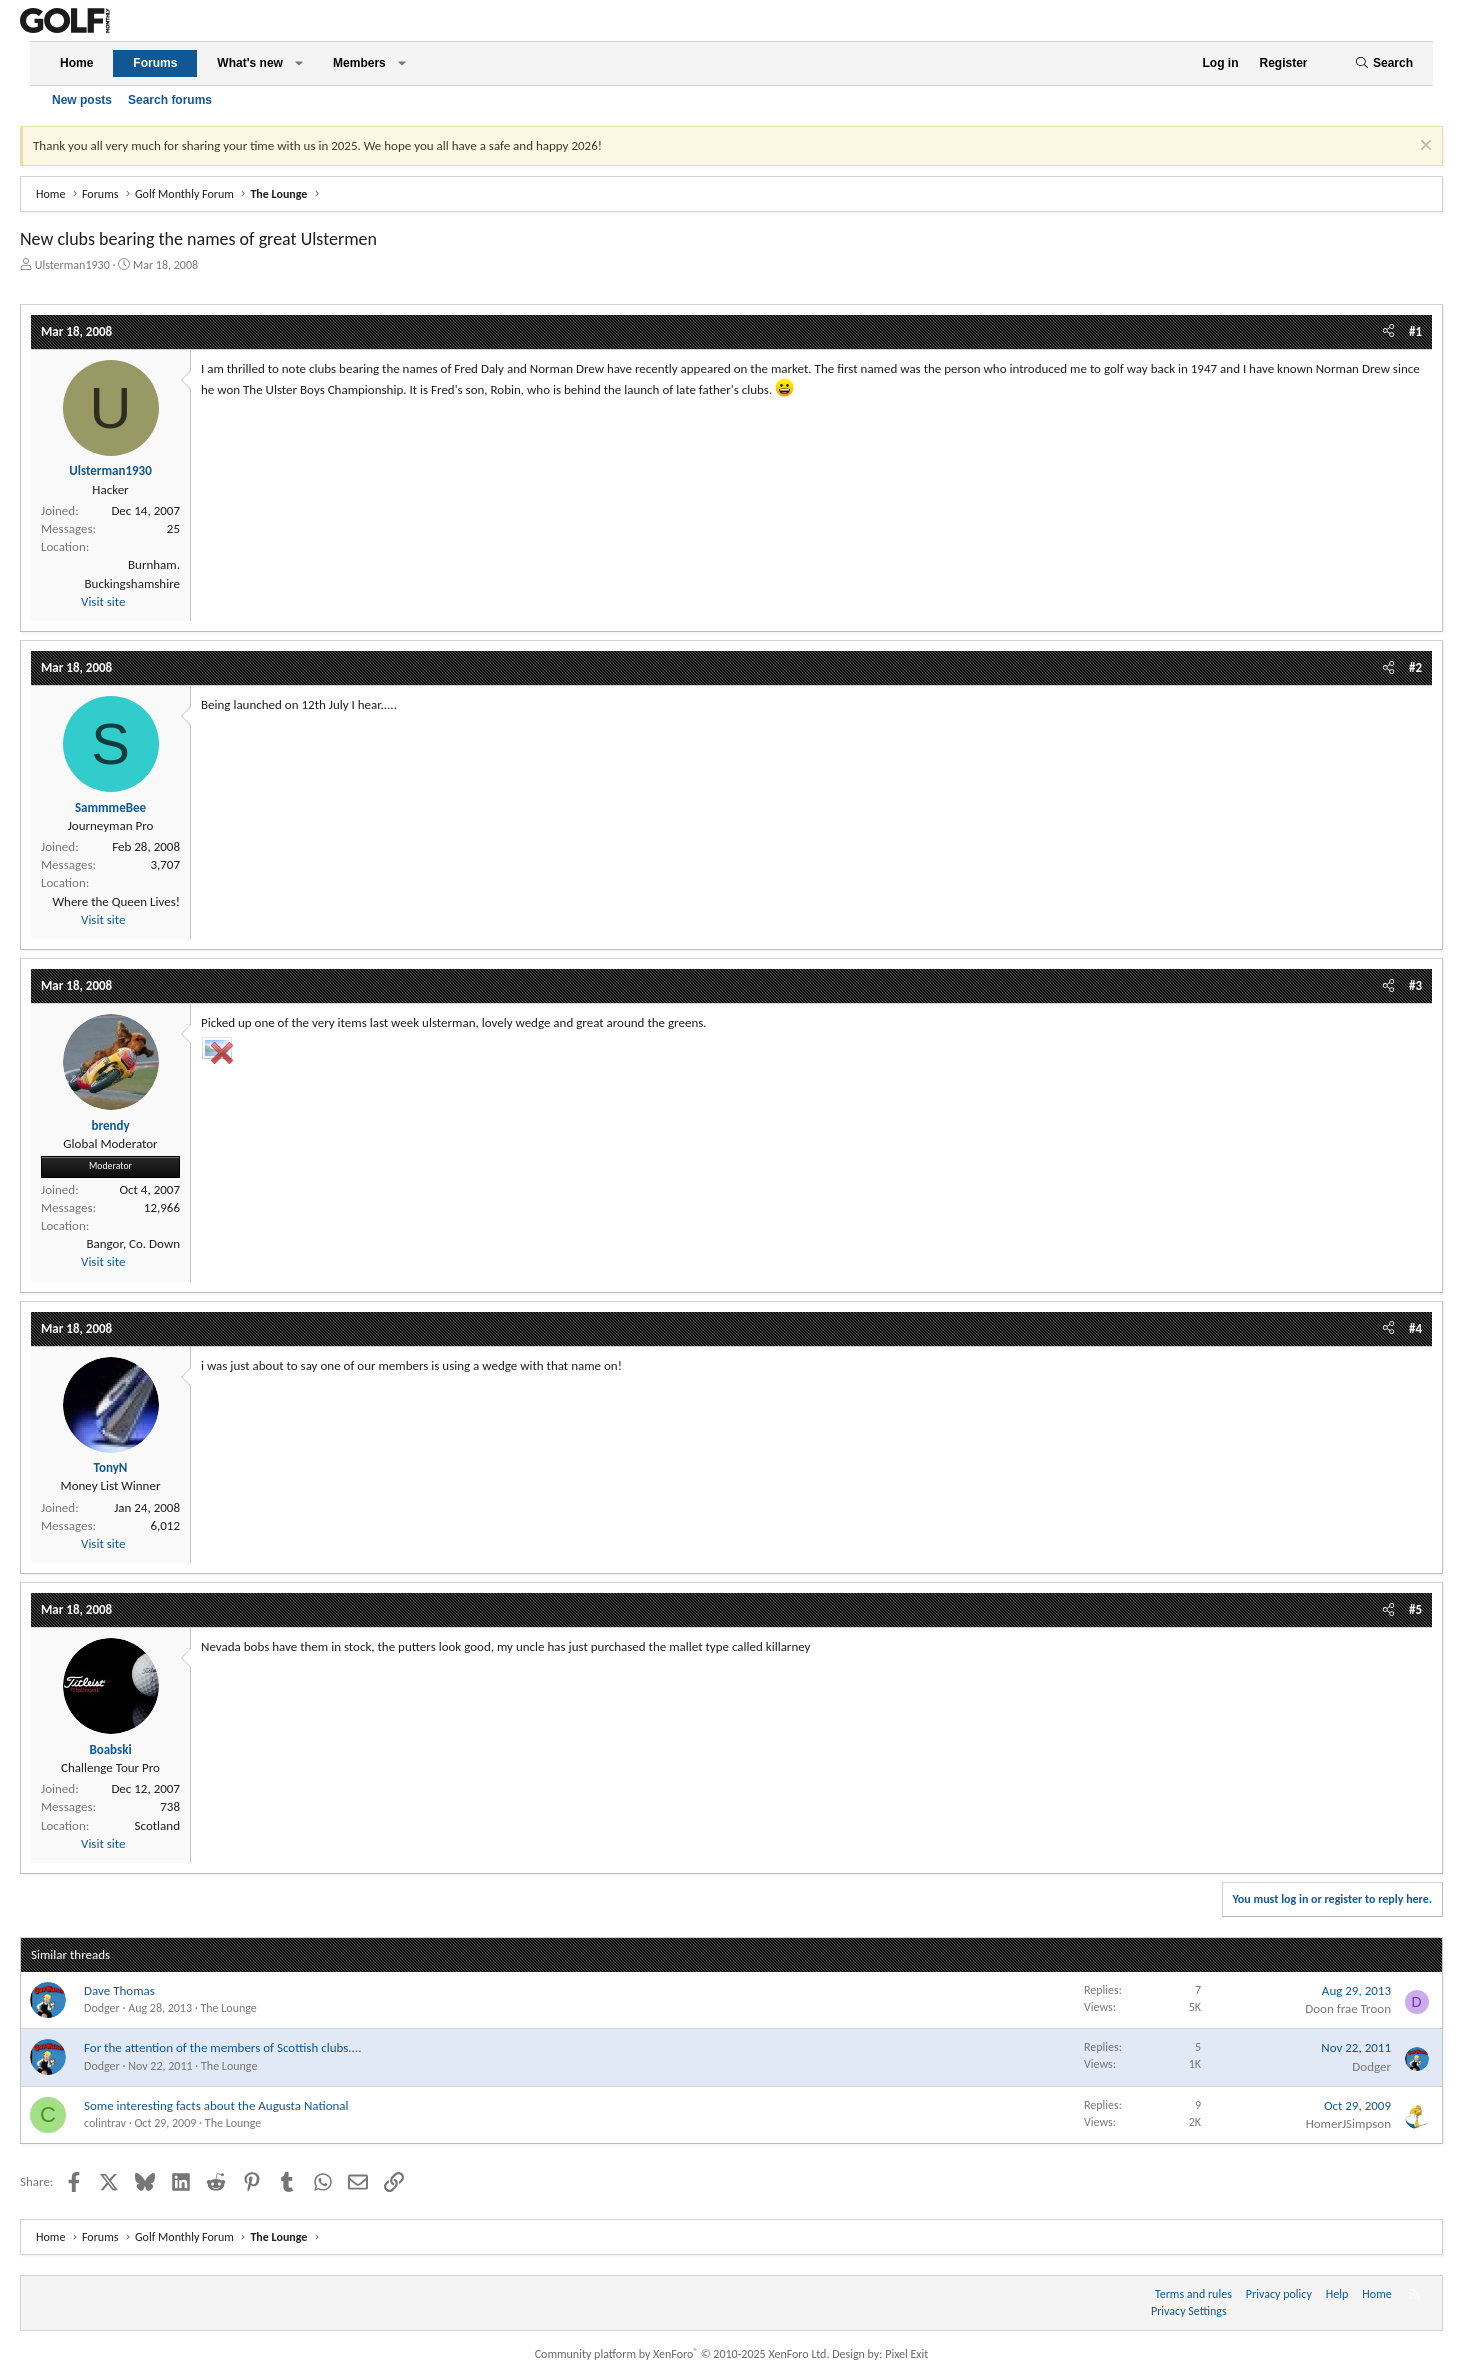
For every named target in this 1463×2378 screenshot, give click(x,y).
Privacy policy (1279, 2294)
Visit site (103, 601)
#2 (1415, 667)
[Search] (1384, 63)
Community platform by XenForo (682, 2354)
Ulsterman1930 (72, 265)
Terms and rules (1193, 2294)
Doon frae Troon (1348, 2008)
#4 (1415, 1328)
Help (1337, 2294)
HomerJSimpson (1348, 2123)
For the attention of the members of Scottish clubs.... (222, 2047)
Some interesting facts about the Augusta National (216, 2105)
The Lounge (228, 2008)
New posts (82, 100)
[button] (299, 63)
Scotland (157, 1825)
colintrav (105, 2123)
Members (359, 63)
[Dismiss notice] (1423, 147)
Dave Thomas (119, 1990)
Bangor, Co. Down (133, 1243)
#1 (1415, 331)
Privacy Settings (1189, 2311)
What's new (250, 63)
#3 (1415, 985)
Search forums (170, 100)
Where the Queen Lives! (117, 901)
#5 (1415, 1609)
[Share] (1388, 332)
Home (76, 63)
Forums (155, 63)
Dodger (102, 2008)
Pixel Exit (906, 2354)
